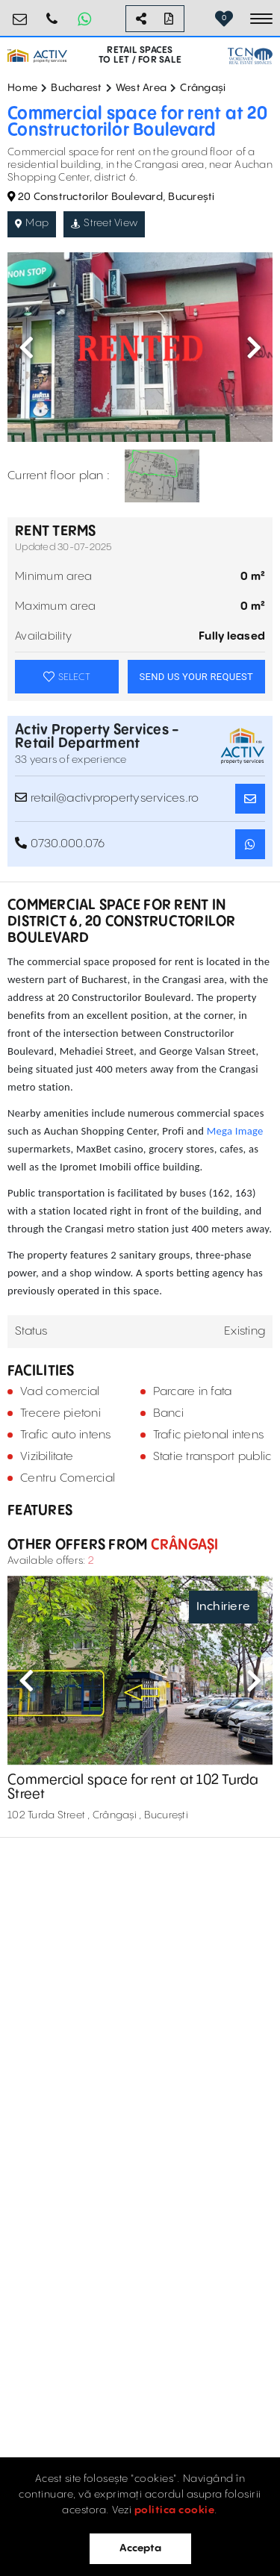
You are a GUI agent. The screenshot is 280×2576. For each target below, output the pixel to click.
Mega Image (235, 1131)
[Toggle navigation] (261, 18)
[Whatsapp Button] (84, 18)
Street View (104, 223)
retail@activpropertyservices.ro (20, 13)
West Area (141, 88)
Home (22, 88)
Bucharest (76, 88)
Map (32, 223)
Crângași (202, 88)
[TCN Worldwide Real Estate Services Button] (250, 56)
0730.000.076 (52, 13)
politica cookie (174, 2510)
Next (254, 347)
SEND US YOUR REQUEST (196, 676)
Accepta (140, 2548)
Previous (26, 347)
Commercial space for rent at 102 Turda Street (133, 1787)
